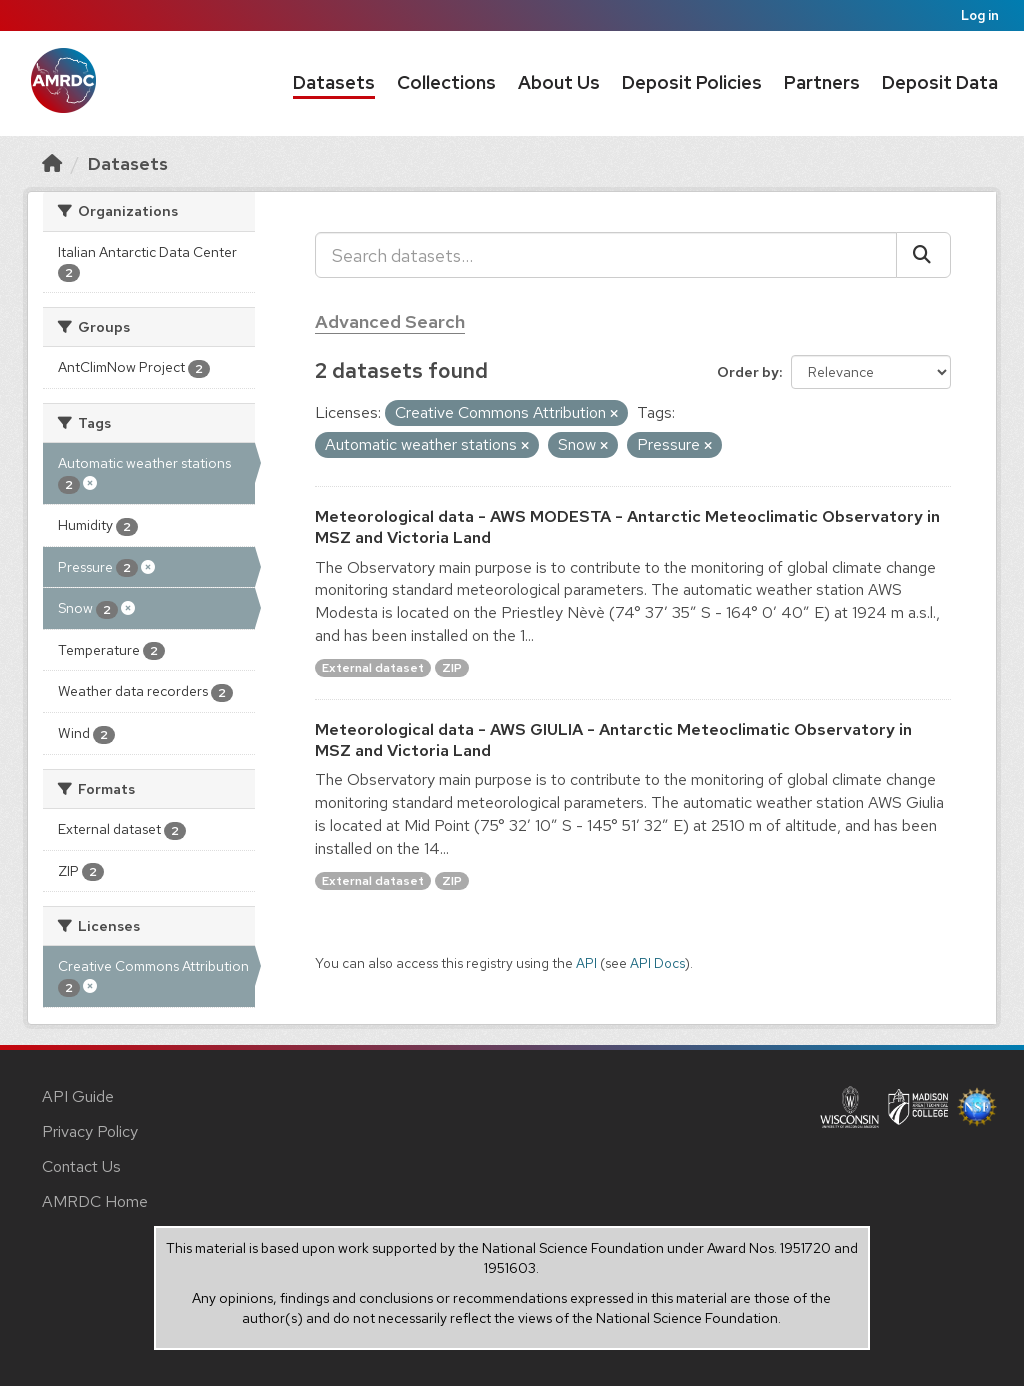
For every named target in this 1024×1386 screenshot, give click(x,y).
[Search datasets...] (606, 255)
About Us (559, 82)
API (586, 963)
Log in (980, 15)
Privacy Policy (90, 1131)
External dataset (373, 668)
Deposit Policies (692, 82)
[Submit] (923, 255)
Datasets (334, 82)
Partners (822, 82)
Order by (748, 372)
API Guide (78, 1096)
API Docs (657, 963)
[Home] (52, 163)
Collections (446, 82)
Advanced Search (390, 321)
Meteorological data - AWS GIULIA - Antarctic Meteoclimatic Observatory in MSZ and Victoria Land (613, 740)
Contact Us (81, 1166)
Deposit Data (940, 82)
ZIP (452, 668)
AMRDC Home (95, 1201)
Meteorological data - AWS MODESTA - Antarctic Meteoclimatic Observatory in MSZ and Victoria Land (627, 527)
